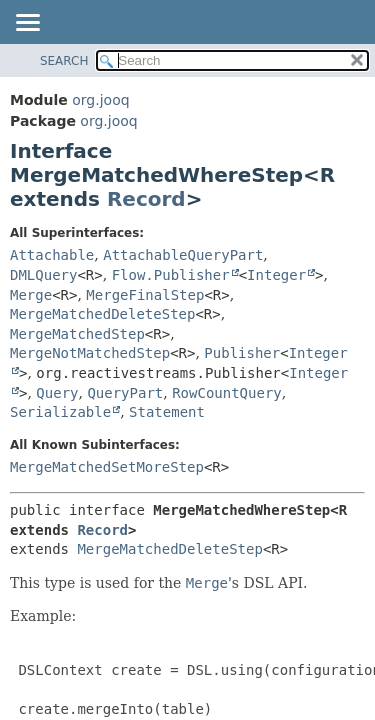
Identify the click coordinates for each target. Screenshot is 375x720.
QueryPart (125, 393)
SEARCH (64, 61)
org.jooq (100, 100)
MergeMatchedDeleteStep (102, 314)
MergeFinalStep (145, 295)
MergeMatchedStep (77, 334)
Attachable (52, 255)
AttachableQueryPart (183, 255)
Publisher (242, 353)
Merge (31, 295)
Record (146, 199)
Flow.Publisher (171, 275)
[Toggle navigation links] (27, 24)
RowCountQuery (227, 393)
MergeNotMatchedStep (90, 353)
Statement (167, 412)
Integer (276, 275)
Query (57, 393)
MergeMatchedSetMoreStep (107, 467)
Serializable (60, 412)
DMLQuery (43, 275)
